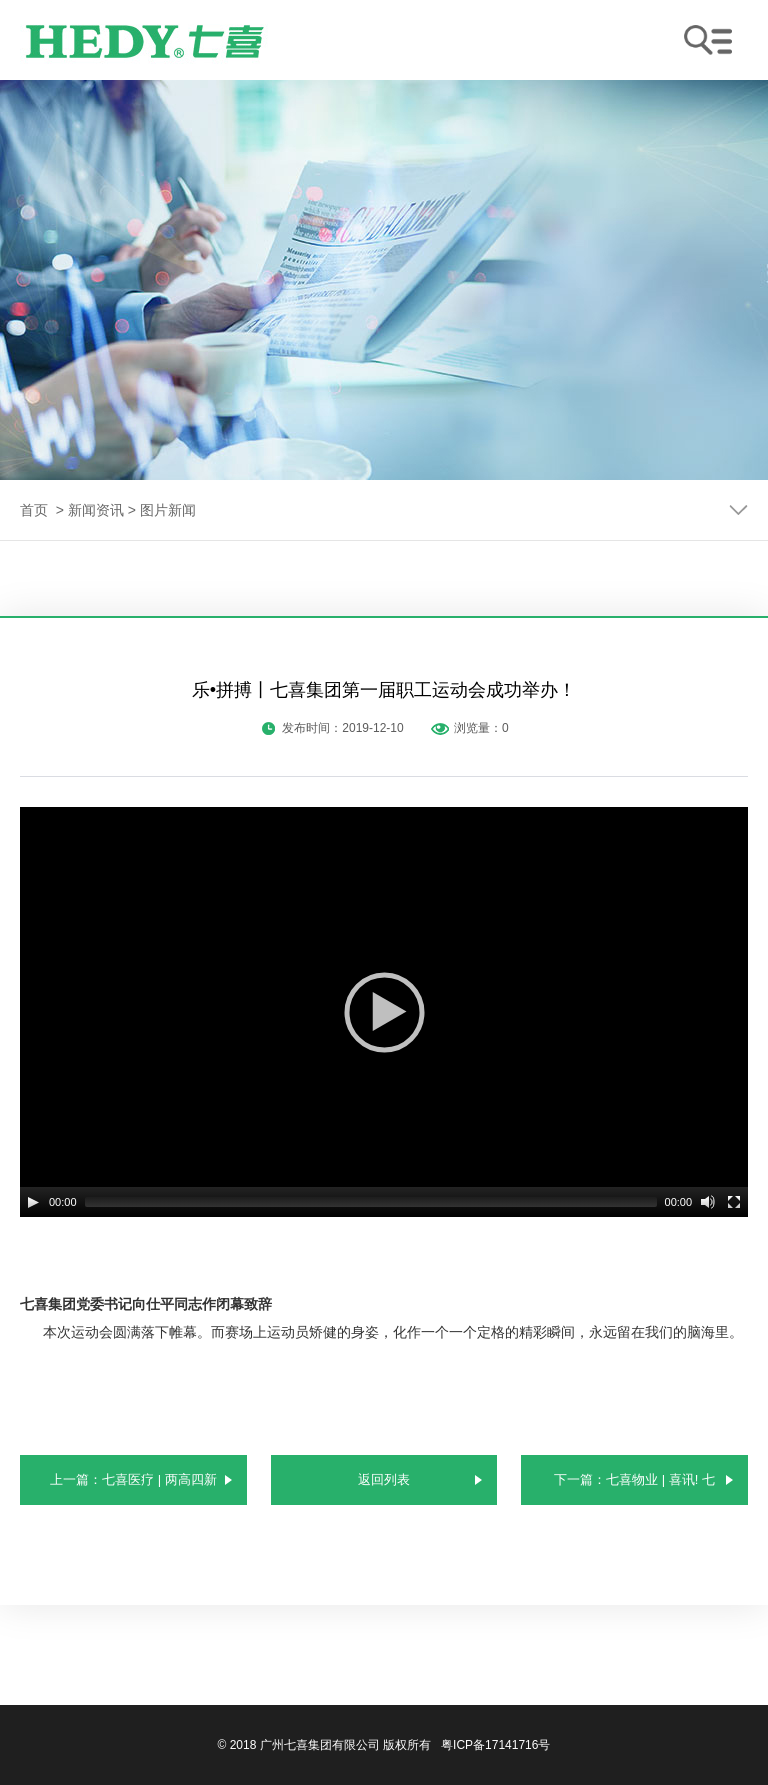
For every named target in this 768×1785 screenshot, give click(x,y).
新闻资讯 (96, 510)
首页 (34, 510)
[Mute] (708, 1202)
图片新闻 (168, 510)
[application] (384, 1012)
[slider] (371, 1202)
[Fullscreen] (734, 1202)
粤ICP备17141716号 (495, 1745)
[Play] (33, 1202)
